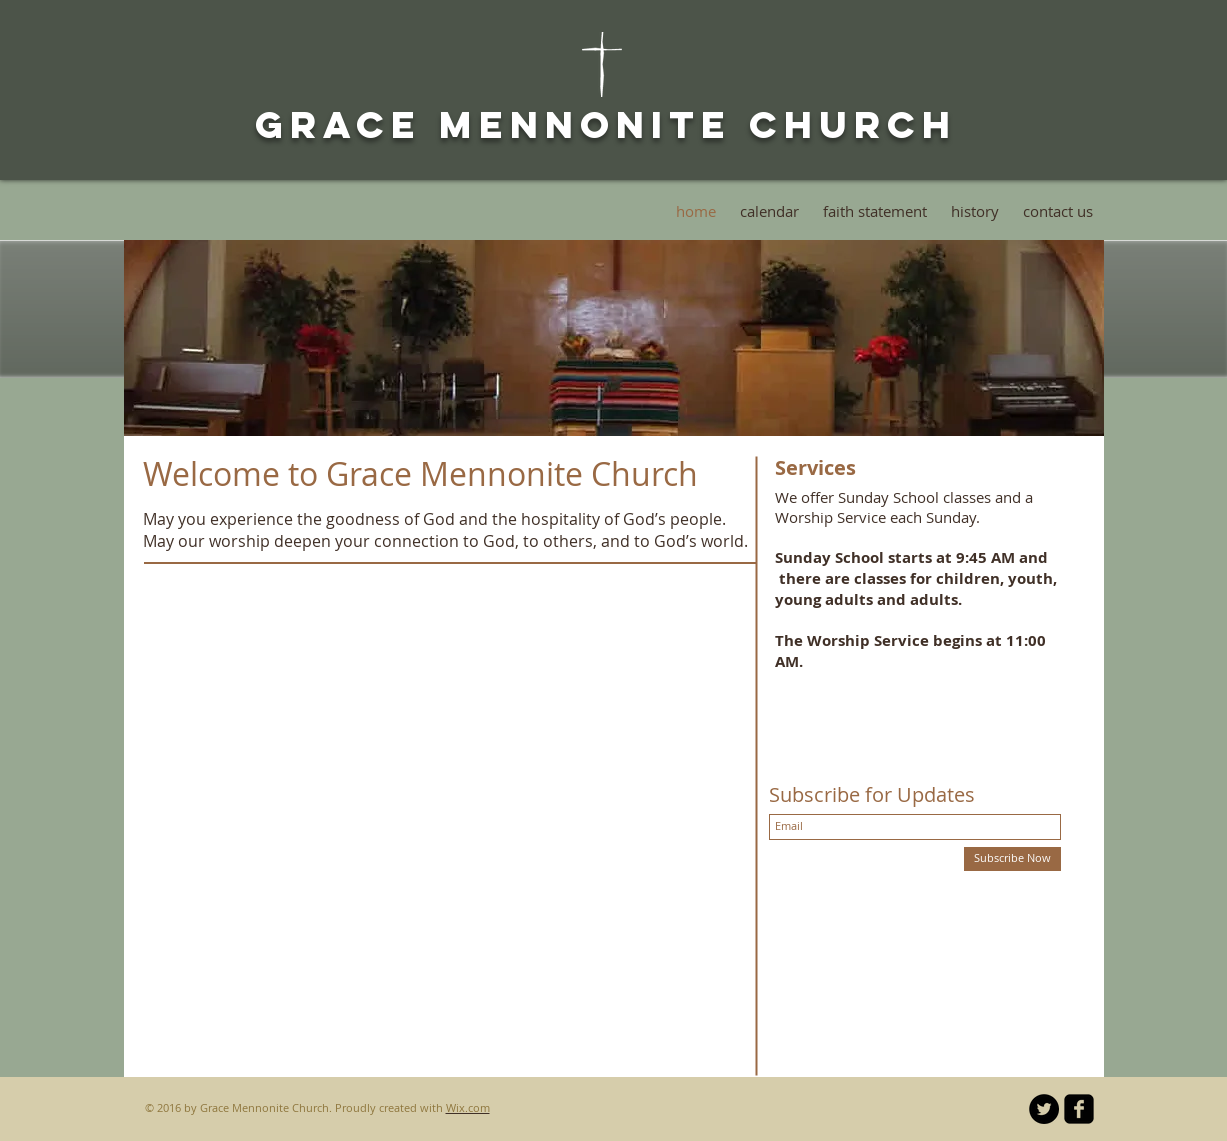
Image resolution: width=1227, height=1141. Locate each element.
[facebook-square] (1079, 1109)
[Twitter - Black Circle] (1044, 1109)
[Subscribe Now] (1012, 859)
